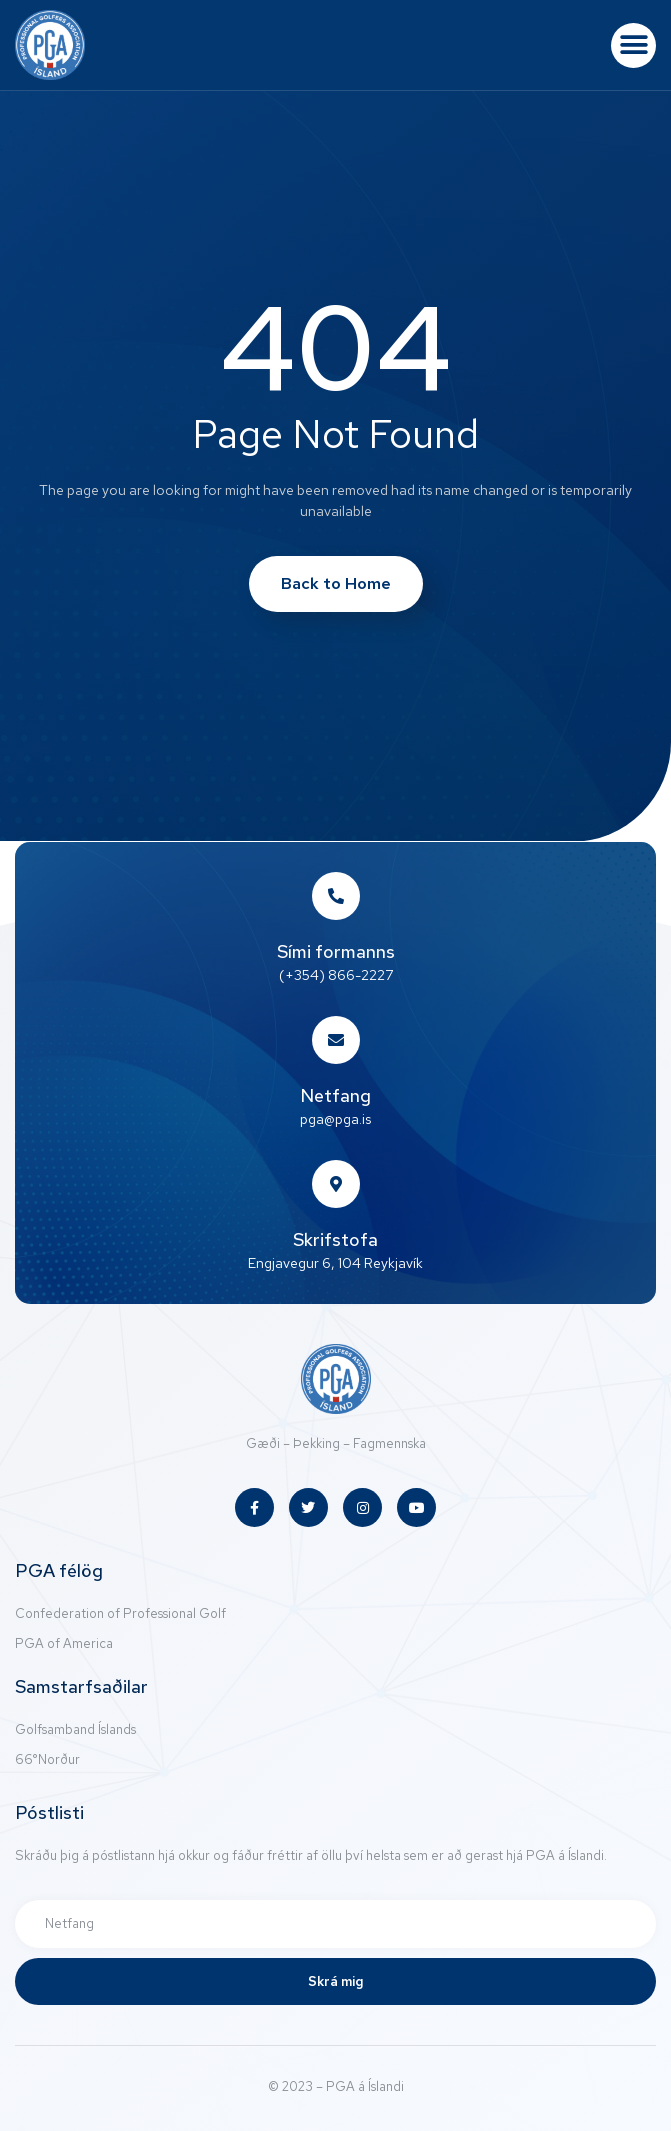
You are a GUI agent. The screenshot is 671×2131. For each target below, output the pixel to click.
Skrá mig (335, 1981)
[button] (633, 45)
